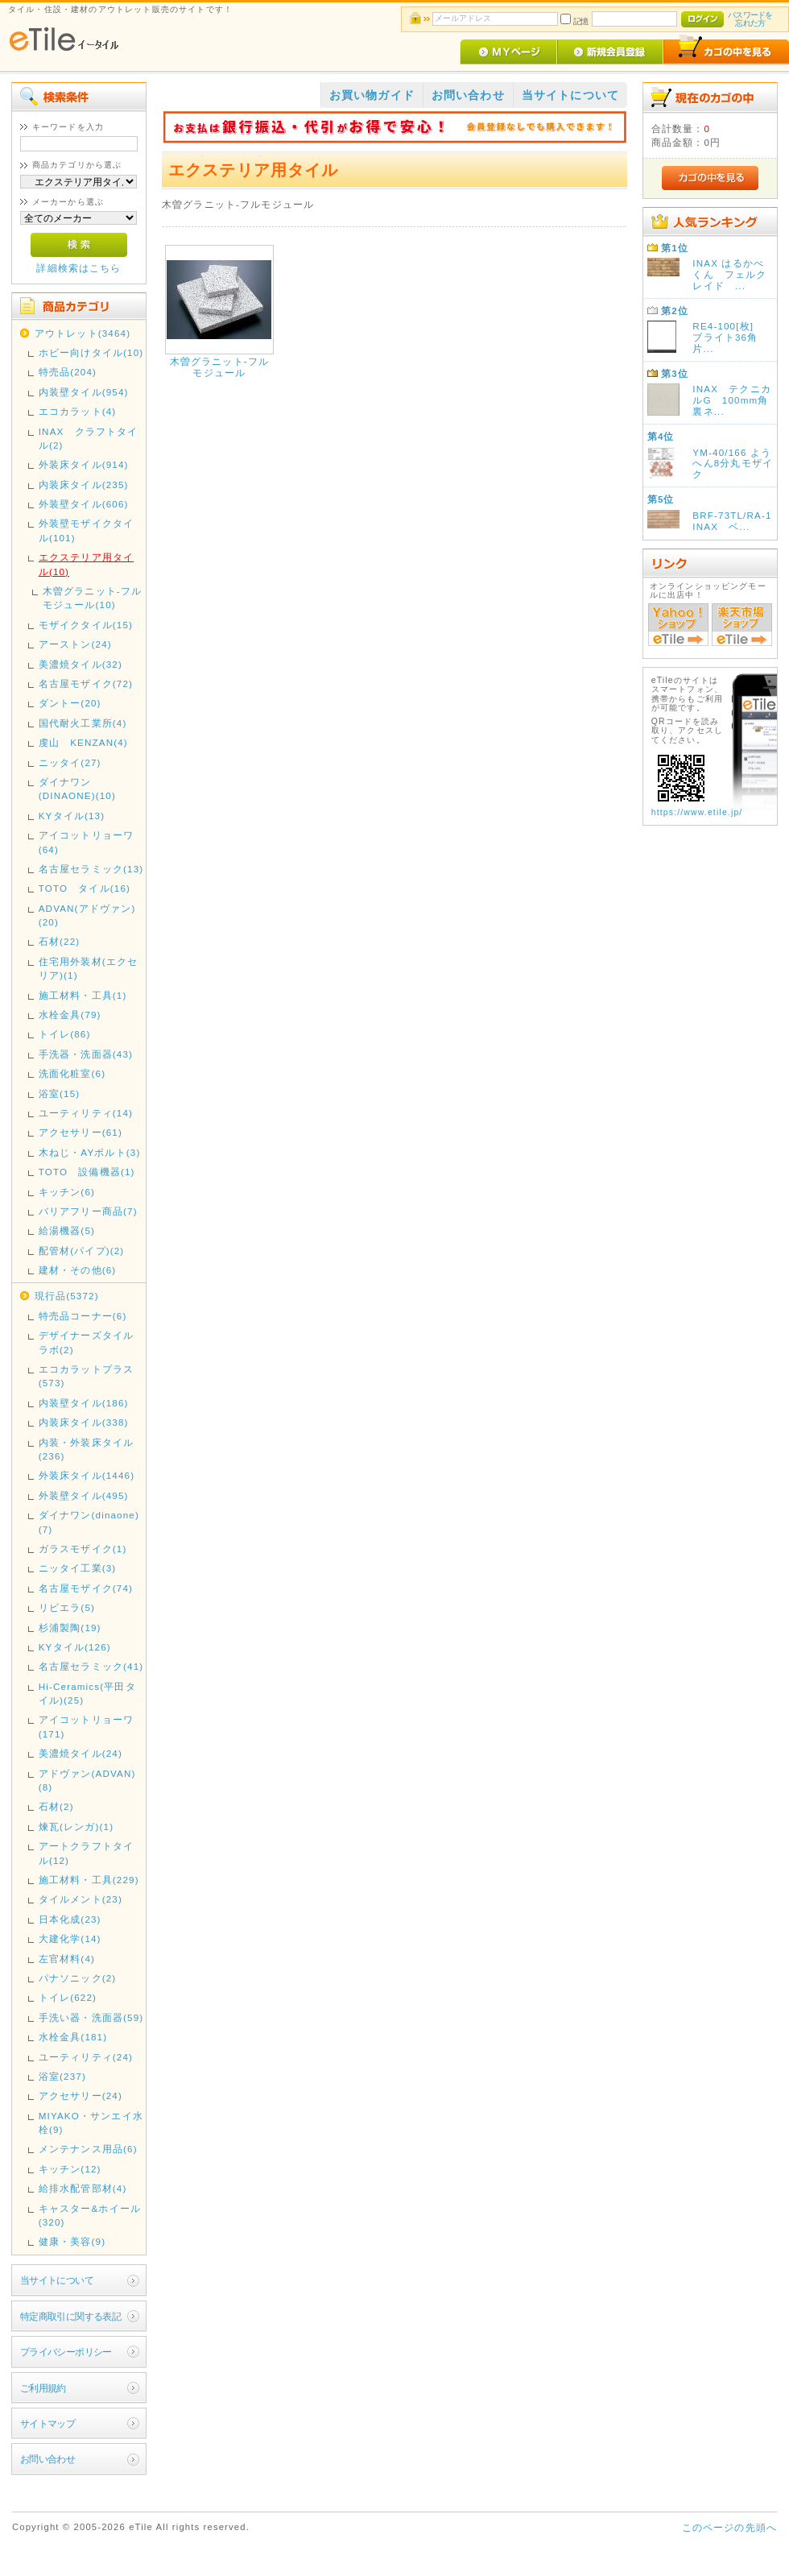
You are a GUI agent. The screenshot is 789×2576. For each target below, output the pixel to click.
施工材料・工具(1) (83, 995)
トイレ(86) (65, 1034)
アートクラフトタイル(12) (86, 1853)
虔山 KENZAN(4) (83, 742)
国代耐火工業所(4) (83, 723)
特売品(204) (68, 372)
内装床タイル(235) (84, 484)
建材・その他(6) (78, 1270)
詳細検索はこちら (78, 268)
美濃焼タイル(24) (80, 1753)
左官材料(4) (67, 1958)
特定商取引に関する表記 (71, 2316)
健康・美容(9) (72, 2241)
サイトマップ (48, 2423)
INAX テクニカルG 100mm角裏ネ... (731, 399)
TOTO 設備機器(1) (87, 1171)
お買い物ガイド (372, 95)
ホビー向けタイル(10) (91, 352)
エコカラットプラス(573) (86, 1376)
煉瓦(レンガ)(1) (76, 1826)
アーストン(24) (75, 644)
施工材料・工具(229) (89, 1879)
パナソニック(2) (78, 1978)
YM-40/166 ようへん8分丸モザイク (732, 463)
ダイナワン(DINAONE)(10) (77, 789)
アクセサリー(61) (80, 1132)
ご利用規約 (43, 2388)
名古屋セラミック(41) (91, 1666)
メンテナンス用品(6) (88, 2148)
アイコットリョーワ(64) (86, 842)
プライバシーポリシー (66, 2351)
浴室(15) (60, 1093)
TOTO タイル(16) (84, 888)
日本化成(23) (70, 1919)
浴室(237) (62, 2076)
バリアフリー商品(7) (88, 1211)
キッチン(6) (67, 1192)
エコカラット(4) (78, 411)
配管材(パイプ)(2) (82, 1250)
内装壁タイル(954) (84, 392)
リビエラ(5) (67, 1607)
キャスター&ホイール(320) (90, 2215)
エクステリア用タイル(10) (86, 564)
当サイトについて (56, 2280)
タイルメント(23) (80, 1899)
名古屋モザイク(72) (86, 683)
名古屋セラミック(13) (91, 868)
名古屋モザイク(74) (86, 1588)
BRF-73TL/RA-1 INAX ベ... (737, 521)
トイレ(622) (68, 1997)
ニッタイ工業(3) (78, 1568)
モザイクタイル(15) (86, 624)
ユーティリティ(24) (86, 2057)
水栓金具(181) (73, 2036)
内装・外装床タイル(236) (86, 1449)
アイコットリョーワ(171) (86, 1726)
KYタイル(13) (72, 815)
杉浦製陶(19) (70, 1627)
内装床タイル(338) (84, 1422)
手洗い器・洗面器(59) (91, 2017)
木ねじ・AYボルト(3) (90, 1152)
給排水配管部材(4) (83, 2188)
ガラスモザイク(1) (83, 1548)
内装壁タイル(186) (84, 1403)
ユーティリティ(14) (86, 1113)
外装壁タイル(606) (84, 504)
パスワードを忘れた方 (750, 18)
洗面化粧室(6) (72, 1073)
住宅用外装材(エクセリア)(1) (88, 968)
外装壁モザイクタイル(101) (86, 530)
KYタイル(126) (75, 1647)
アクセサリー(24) (80, 2095)
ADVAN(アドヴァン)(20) (87, 915)
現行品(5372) (67, 1295)
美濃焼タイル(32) (80, 664)
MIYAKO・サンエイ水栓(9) (91, 2122)
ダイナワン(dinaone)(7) (89, 1522)
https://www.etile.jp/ (697, 812)
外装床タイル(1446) (86, 1475)
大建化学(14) (70, 1938)
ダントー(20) (70, 703)
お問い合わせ (48, 2459)
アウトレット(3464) (82, 333)
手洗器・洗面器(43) (86, 1054)
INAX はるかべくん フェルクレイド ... (729, 274)
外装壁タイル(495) (84, 1495)
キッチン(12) (70, 2169)
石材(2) (56, 1806)
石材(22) (60, 941)
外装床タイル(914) (84, 464)
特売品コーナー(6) (83, 1316)
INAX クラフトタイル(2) (88, 438)
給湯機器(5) (67, 1230)
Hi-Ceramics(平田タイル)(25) (87, 1693)
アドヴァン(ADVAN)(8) (87, 1780)
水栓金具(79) (70, 1014)
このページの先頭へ (729, 2527)
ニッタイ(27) (70, 762)
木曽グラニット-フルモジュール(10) (92, 598)
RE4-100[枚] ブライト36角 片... (730, 337)
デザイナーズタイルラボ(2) (86, 1342)
